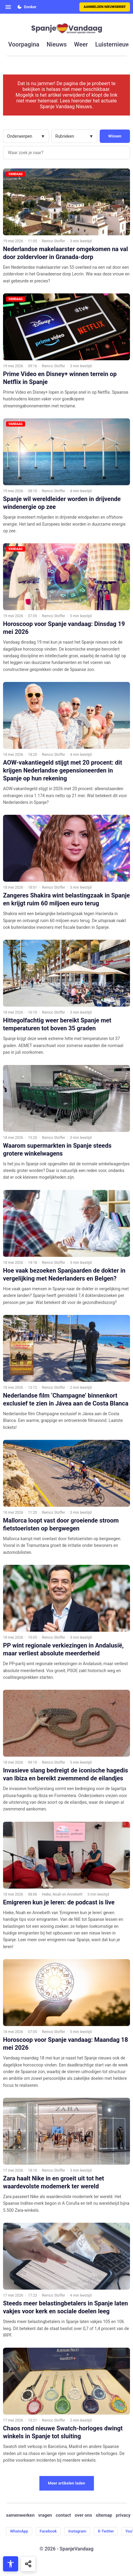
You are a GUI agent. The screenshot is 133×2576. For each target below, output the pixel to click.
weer (81, 44)
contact (63, 2515)
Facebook (48, 2531)
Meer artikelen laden (66, 2483)
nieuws (57, 44)
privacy (123, 2515)
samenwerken (20, 2515)
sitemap (104, 2515)
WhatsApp (19, 2531)
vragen (45, 2515)
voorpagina (23, 44)
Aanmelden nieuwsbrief (105, 7)
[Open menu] (8, 7)
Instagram (77, 2531)
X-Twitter (106, 2531)
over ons (83, 2515)
